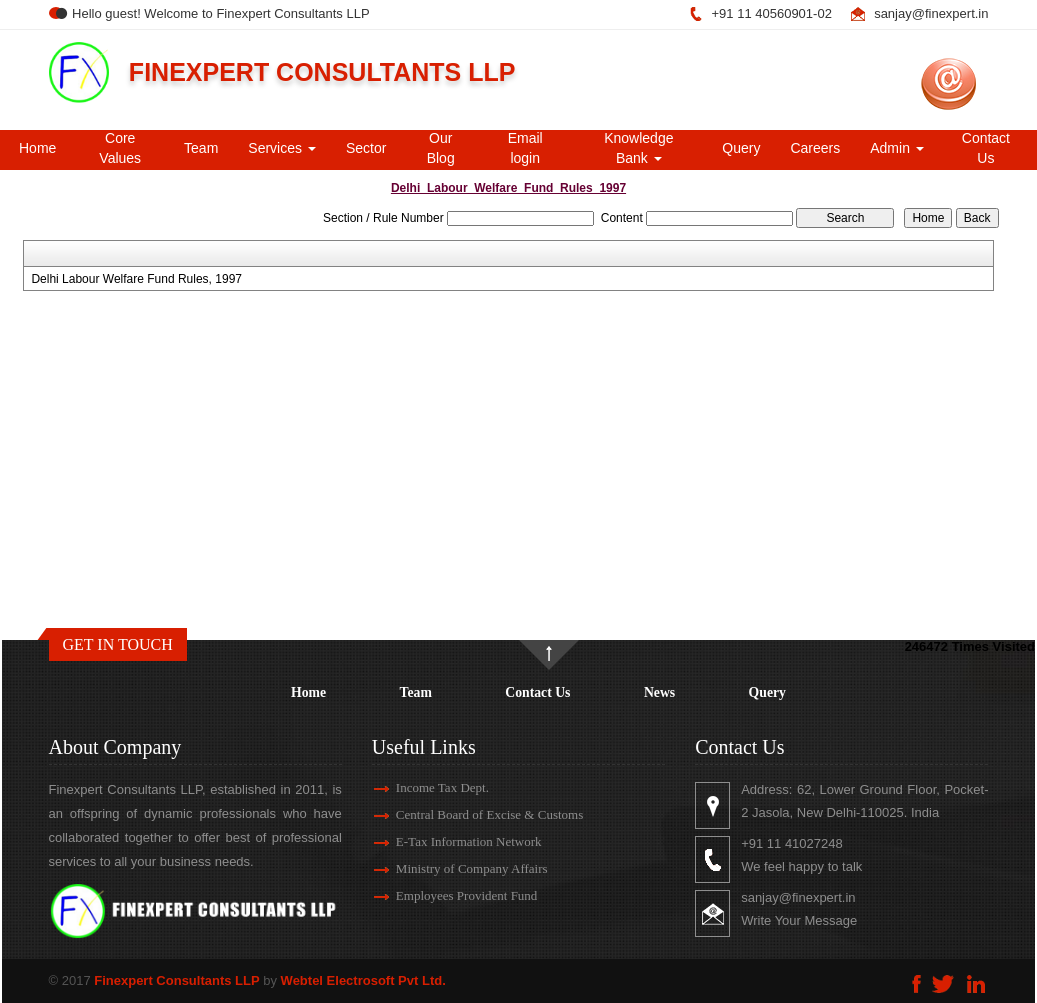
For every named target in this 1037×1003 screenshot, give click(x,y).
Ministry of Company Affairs (454, 868)
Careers (815, 148)
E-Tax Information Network (451, 841)
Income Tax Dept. (424, 787)
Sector (366, 148)
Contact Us (986, 148)
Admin (897, 148)
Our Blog (441, 148)
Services (282, 148)
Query (741, 148)
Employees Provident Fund (449, 895)
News (659, 692)
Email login (525, 148)
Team (201, 148)
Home (37, 148)
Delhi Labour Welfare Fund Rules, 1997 (136, 279)
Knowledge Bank (638, 148)
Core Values (120, 148)
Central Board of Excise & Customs (471, 814)
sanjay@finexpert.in (931, 13)
